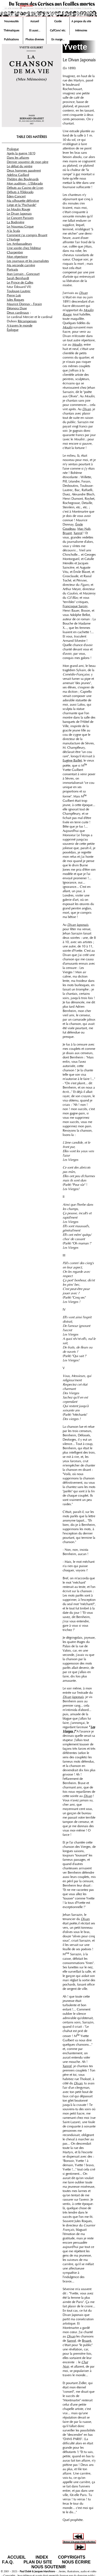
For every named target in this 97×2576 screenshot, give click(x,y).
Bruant (67, 533)
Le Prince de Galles (20, 282)
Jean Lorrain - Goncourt (23, 274)
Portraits (12, 269)
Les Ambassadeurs (19, 244)
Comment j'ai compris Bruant (27, 235)
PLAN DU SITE (37, 2562)
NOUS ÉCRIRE (76, 2562)
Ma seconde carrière (21, 265)
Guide (58, 21)
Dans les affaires (18, 158)
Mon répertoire (17, 257)
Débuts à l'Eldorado (20, 192)
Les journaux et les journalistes (28, 261)
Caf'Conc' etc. (58, 30)
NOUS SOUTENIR (48, 2567)
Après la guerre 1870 (21, 153)
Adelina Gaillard (18, 175)
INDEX (42, 2557)
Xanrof (78, 533)
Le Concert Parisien (20, 218)
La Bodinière (15, 222)
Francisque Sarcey (75, 606)
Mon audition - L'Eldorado (25, 183)
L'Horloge (13, 239)
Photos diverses (34, 39)
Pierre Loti (14, 295)
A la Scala (13, 231)
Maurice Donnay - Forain (24, 304)
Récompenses (27, 321)
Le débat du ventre (19, 166)
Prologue (13, 149)
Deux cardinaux (18, 312)
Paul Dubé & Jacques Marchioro (37, 2571)
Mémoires (81, 30)
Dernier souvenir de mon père (27, 162)
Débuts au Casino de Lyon (25, 188)
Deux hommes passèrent (24, 170)
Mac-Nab (83, 529)
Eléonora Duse (17, 308)
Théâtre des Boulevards (23, 179)
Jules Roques (15, 300)
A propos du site (81, 21)
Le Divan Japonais (19, 213)
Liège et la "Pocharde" (21, 205)
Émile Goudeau (73, 526)
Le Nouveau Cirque (20, 226)
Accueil (34, 21)
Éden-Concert (16, 196)
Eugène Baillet (72, 760)
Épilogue (12, 330)
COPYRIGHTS (71, 2557)
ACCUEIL (16, 2557)
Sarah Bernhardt (18, 278)
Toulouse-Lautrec (19, 291)
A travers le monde (19, 325)
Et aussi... (34, 30)
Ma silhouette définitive (23, 201)
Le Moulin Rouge (18, 209)
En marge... (58, 39)
